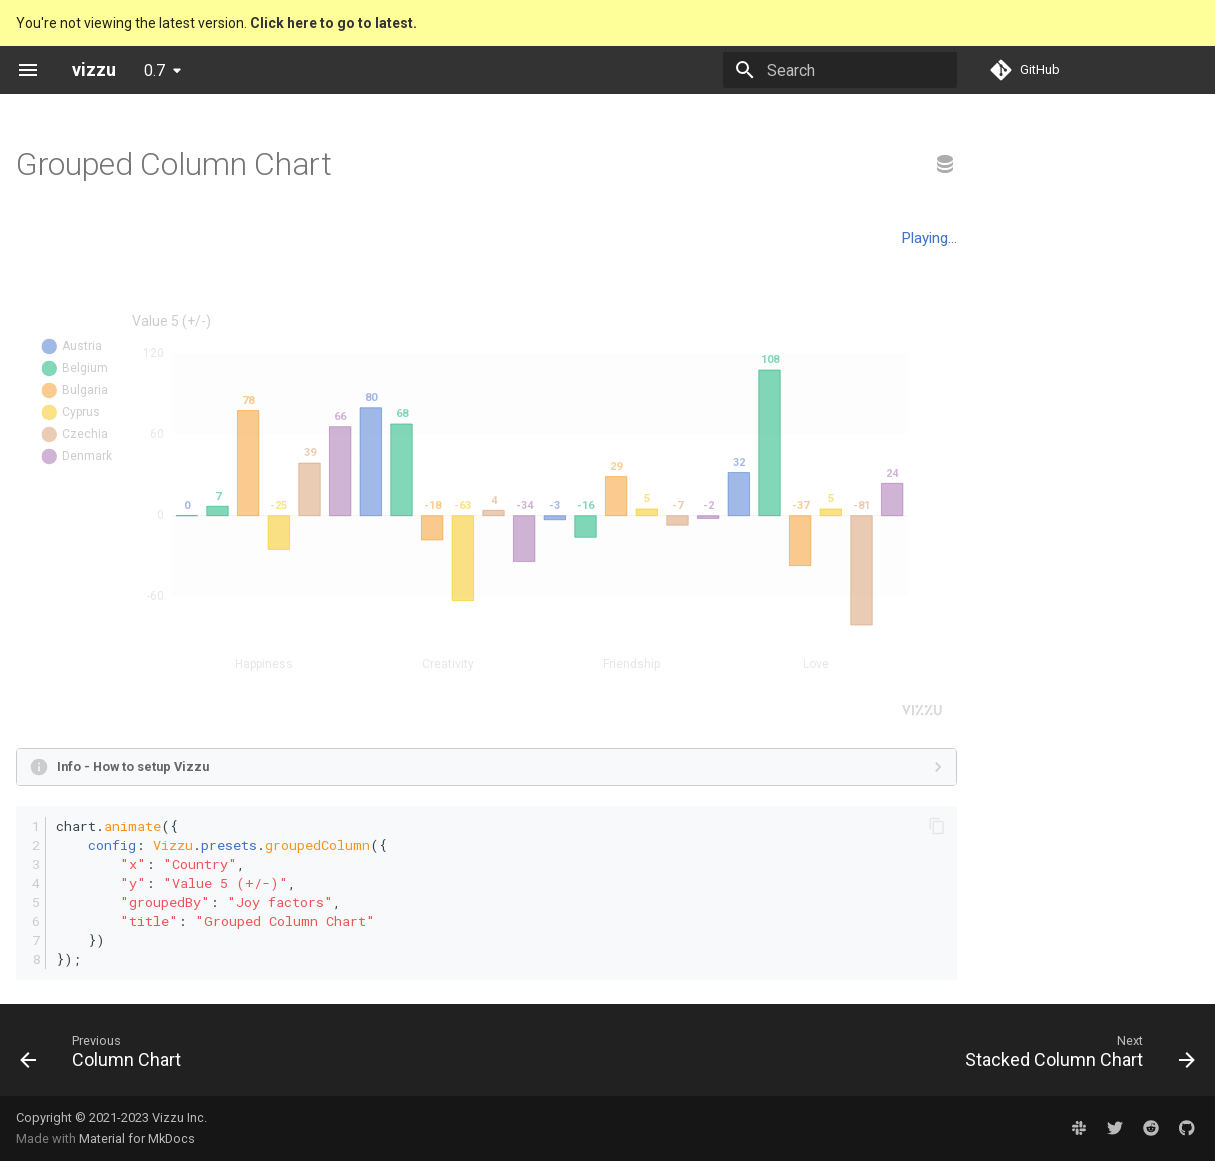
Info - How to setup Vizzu (133, 766)
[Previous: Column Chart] (106, 1056)
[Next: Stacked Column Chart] (1074, 1056)
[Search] (840, 70)
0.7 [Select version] (154, 70)
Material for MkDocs (137, 1138)
